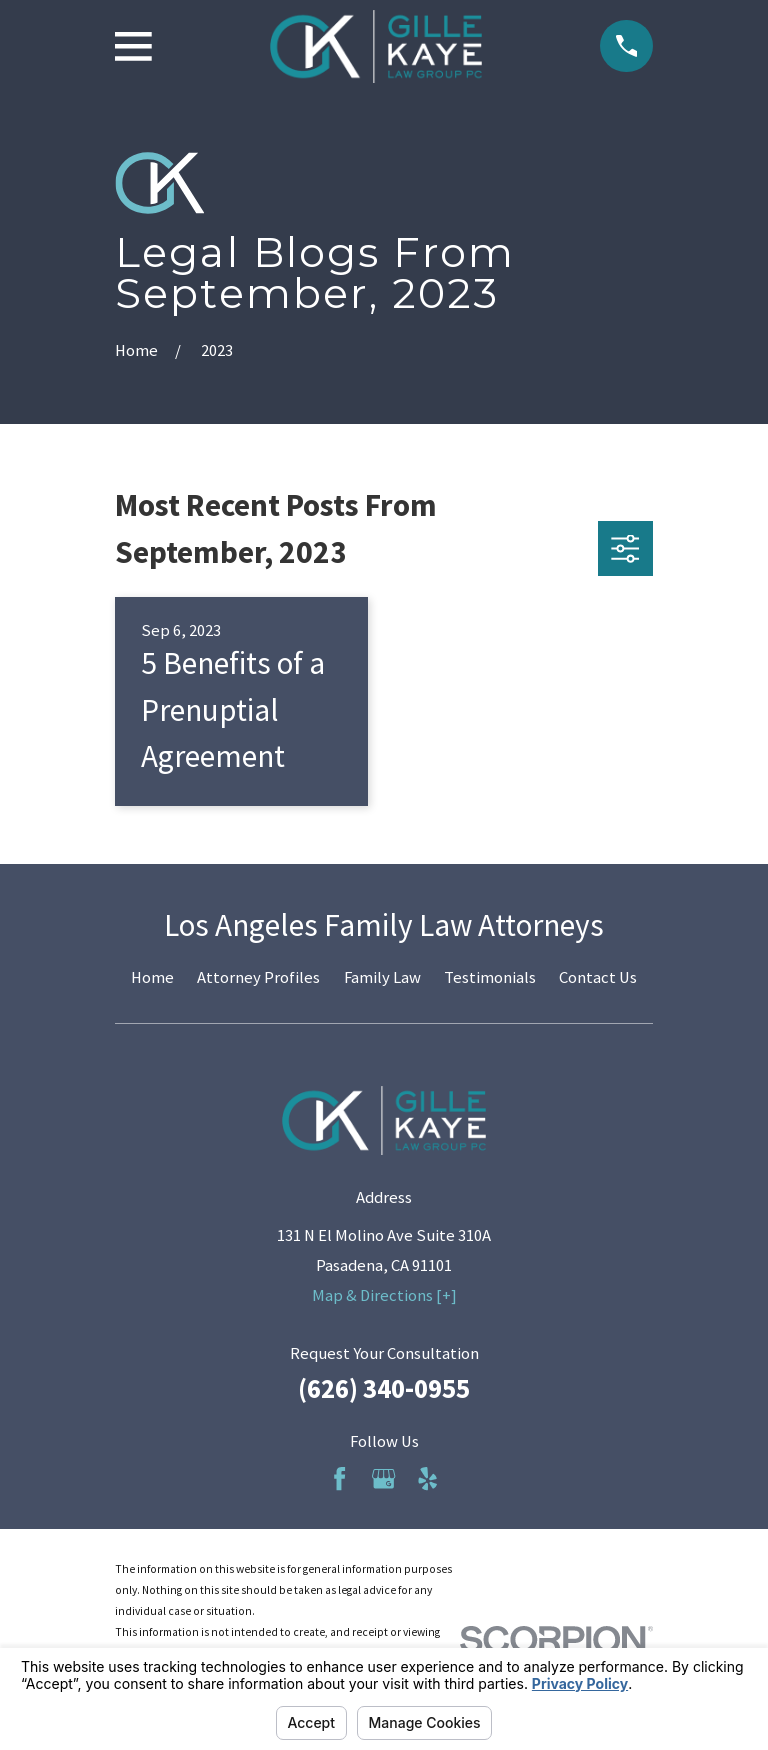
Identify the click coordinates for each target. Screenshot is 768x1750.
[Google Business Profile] (383, 1478)
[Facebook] (339, 1478)
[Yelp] (427, 1478)
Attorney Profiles (258, 977)
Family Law (382, 977)
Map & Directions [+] (384, 1295)
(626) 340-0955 (384, 1388)
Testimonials (490, 977)
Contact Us (598, 977)
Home (152, 977)
